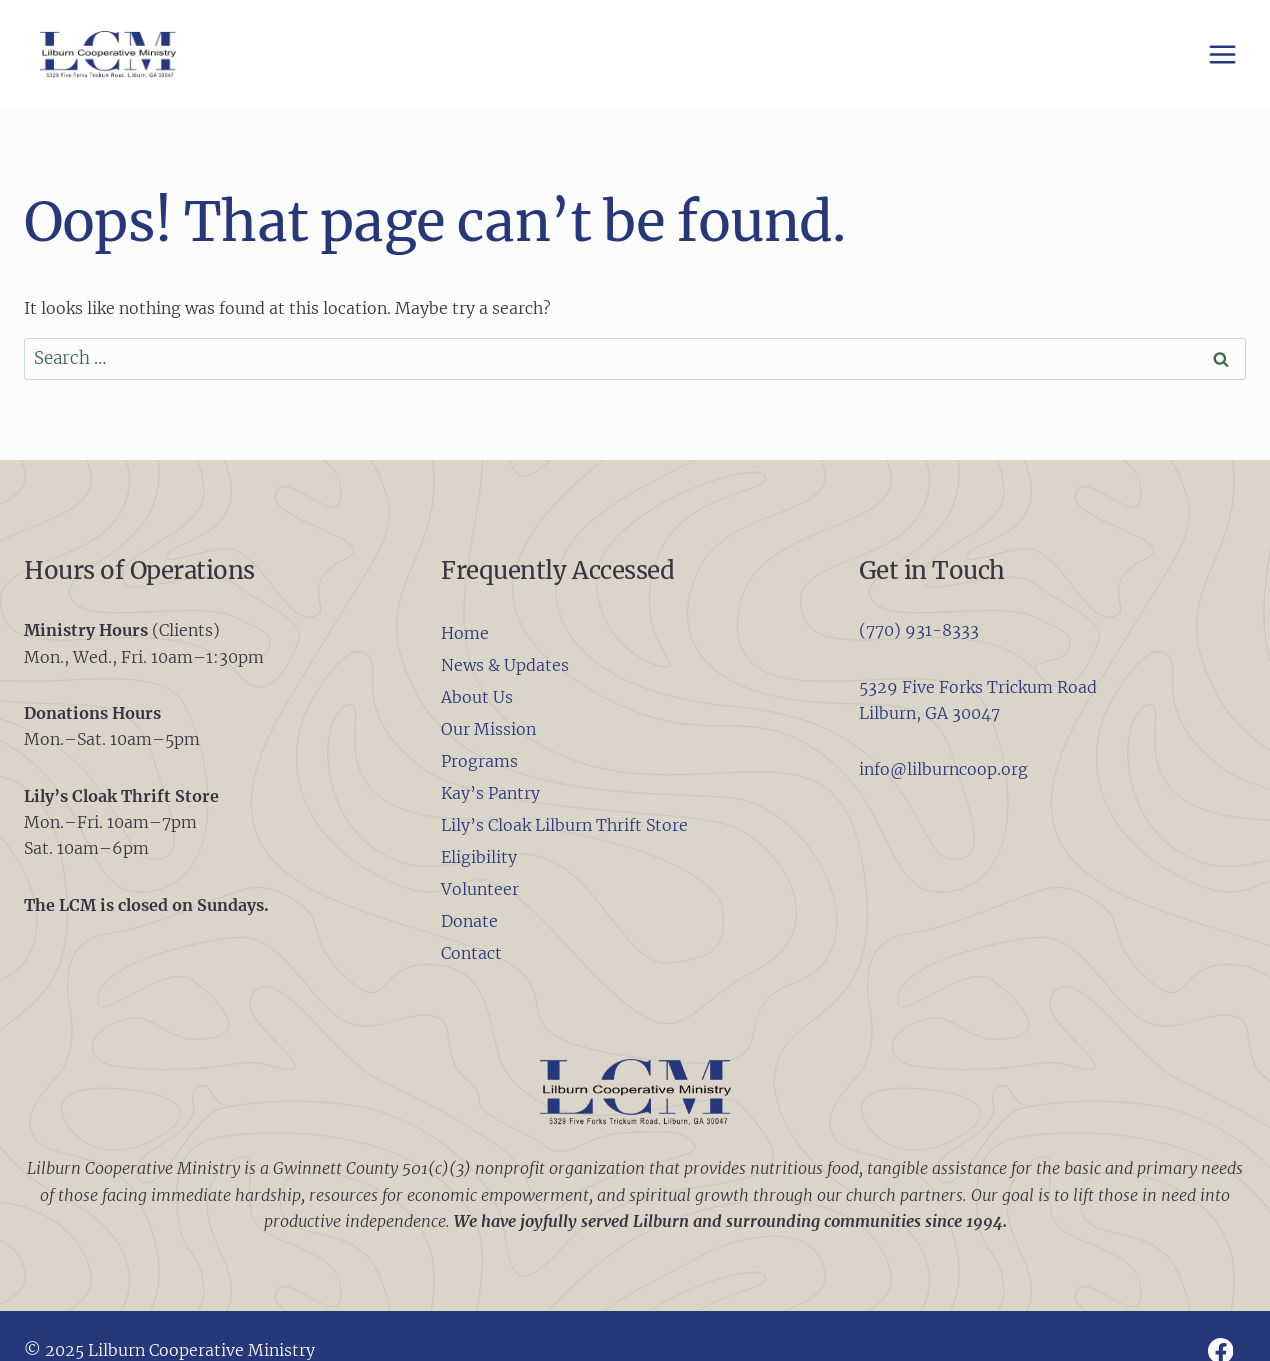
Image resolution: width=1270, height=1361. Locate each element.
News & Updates (505, 665)
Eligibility (479, 857)
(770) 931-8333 (919, 630)
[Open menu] (1222, 54)
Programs (479, 761)
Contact (471, 953)
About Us (477, 697)
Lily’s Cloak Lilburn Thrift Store (564, 825)
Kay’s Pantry (490, 793)
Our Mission (488, 729)
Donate (469, 921)
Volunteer (480, 889)
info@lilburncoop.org (943, 769)
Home (465, 633)
